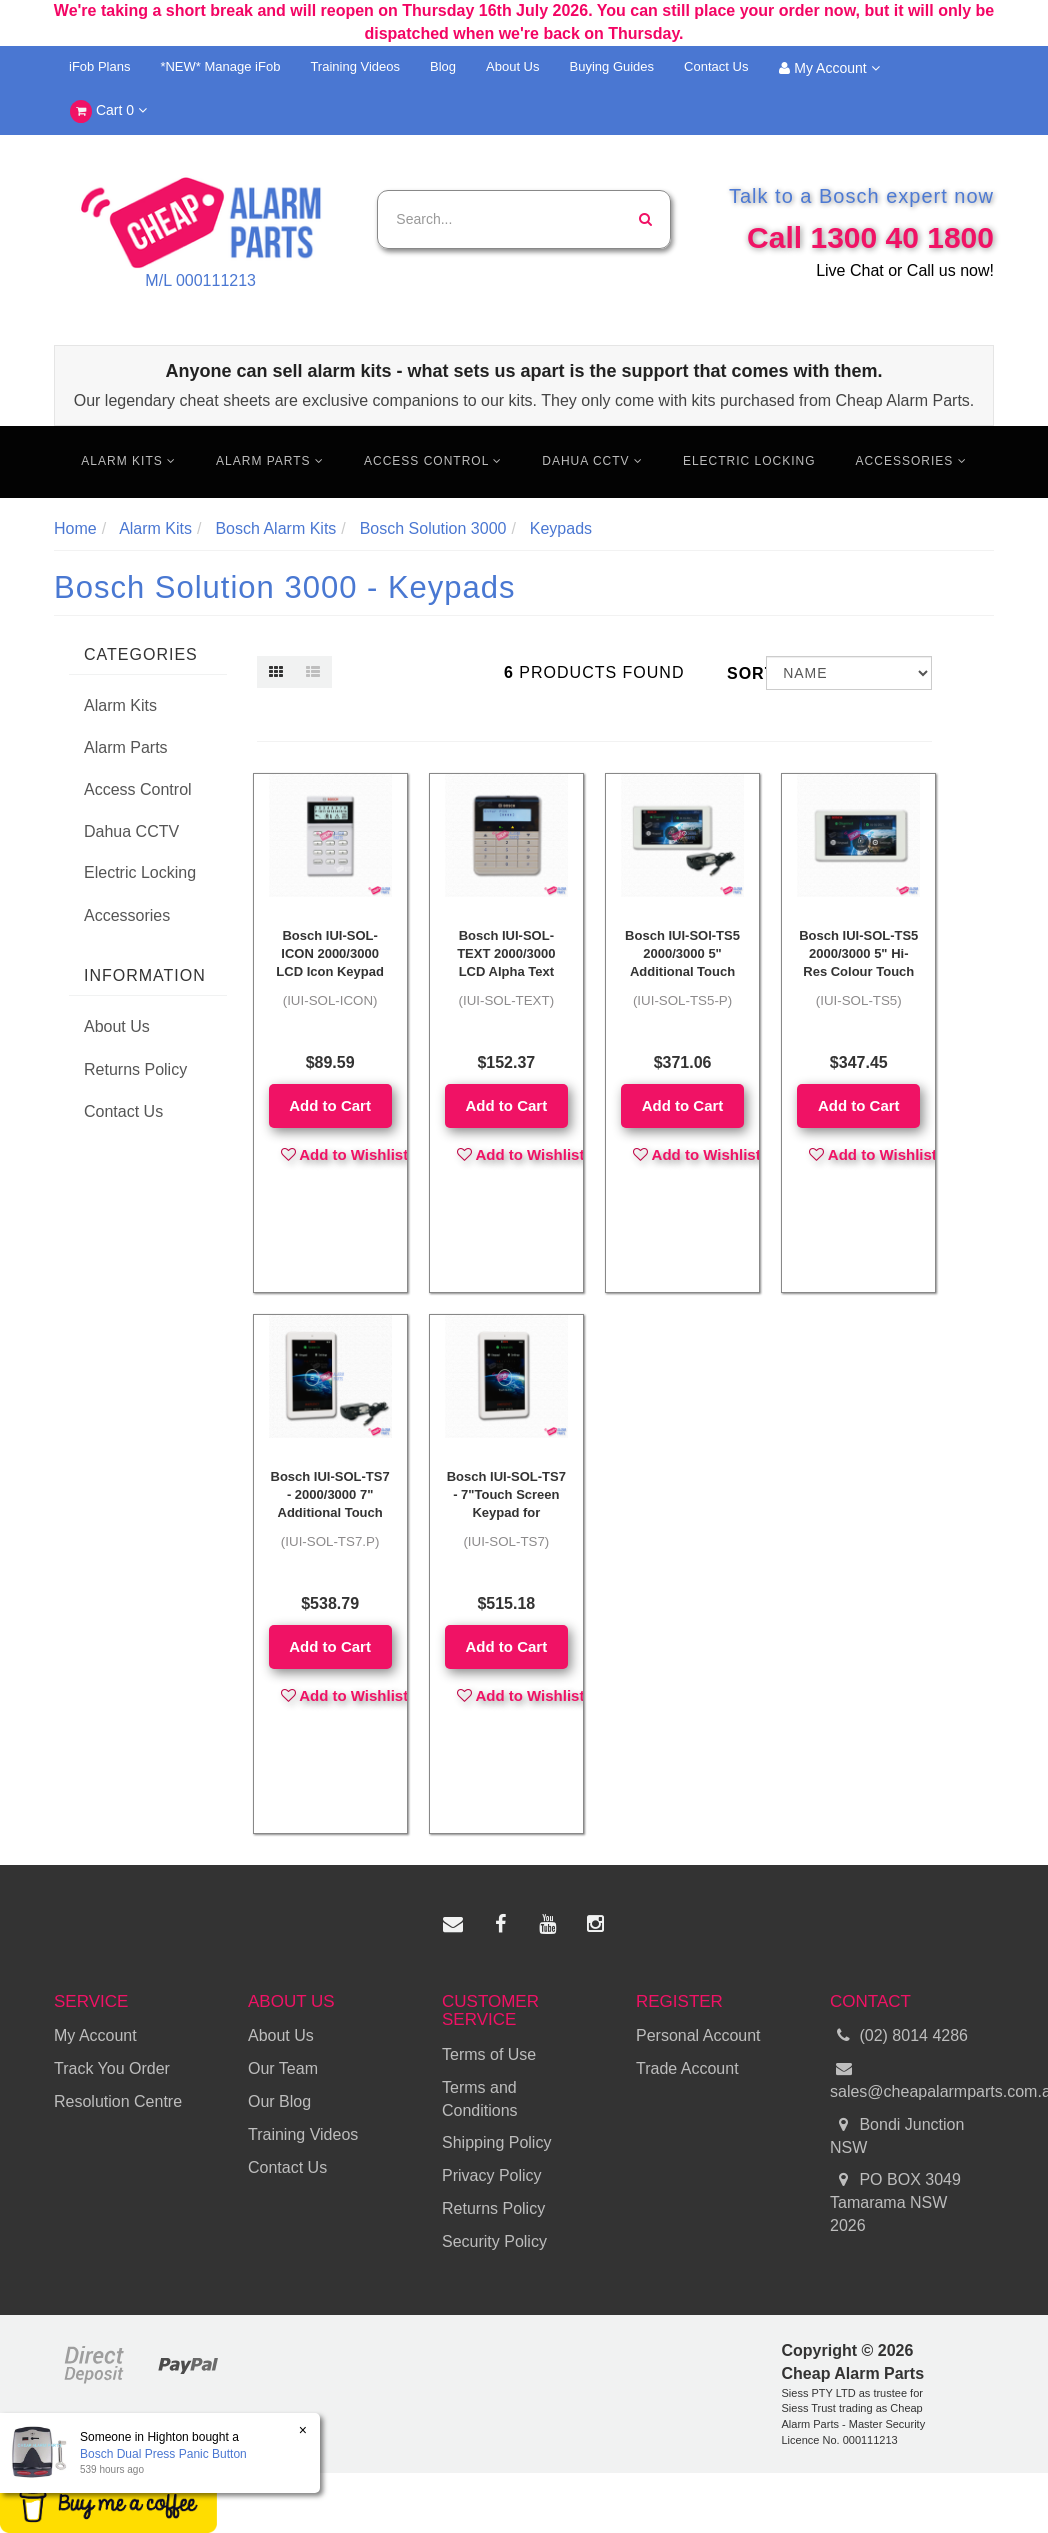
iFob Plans (99, 66)
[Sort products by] (849, 673)
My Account (829, 68)
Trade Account (687, 2068)
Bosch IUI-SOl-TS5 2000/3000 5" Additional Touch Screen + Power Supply (682, 972)
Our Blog (279, 2101)
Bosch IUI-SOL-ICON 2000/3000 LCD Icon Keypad (330, 953)
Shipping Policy (496, 2142)
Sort (739, 673)
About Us (512, 66)
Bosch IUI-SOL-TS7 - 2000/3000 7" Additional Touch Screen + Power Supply (330, 1513)
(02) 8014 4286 (899, 2036)
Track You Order (112, 2068)
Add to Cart (330, 1105)
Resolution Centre (118, 2101)
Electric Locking (749, 461)
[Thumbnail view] (276, 672)
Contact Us (716, 66)
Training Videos (355, 66)
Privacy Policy (492, 2175)
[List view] (313, 672)
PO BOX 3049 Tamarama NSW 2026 (895, 2201)
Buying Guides (612, 66)
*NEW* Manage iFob (220, 66)
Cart (108, 111)
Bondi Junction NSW (897, 2135)
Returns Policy (135, 1069)
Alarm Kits (128, 461)
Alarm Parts (270, 461)
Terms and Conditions (480, 2099)
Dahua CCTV (592, 461)
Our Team (283, 2068)
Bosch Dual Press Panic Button (162, 2454)
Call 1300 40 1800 (870, 237)
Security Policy (494, 2241)
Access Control (433, 461)
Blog (443, 66)
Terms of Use (489, 2054)
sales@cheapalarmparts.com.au (912, 2079)
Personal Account (698, 2035)
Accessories (911, 461)
